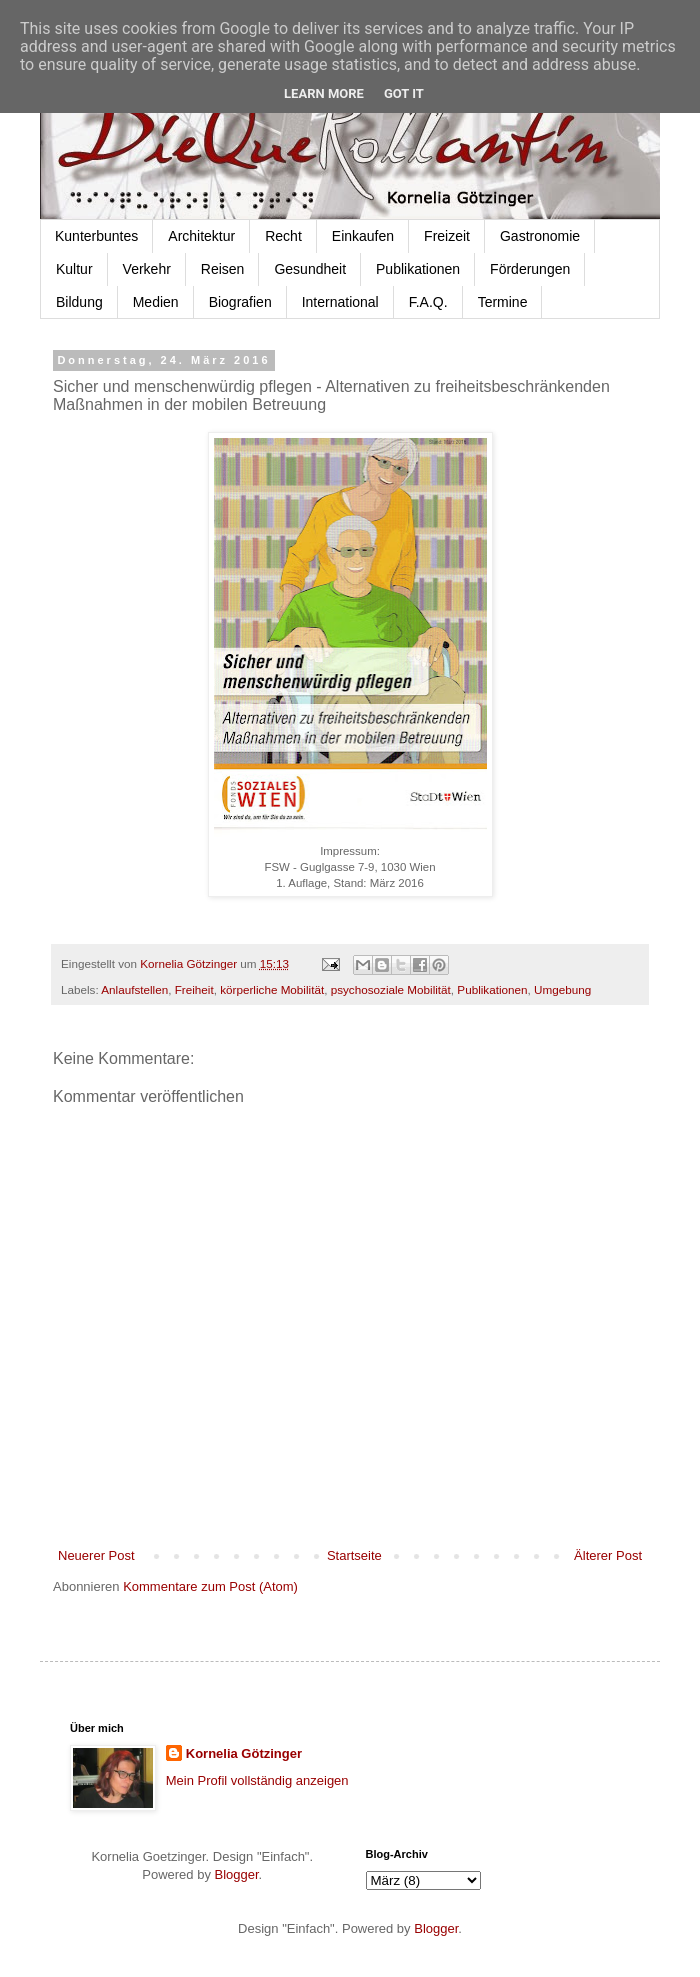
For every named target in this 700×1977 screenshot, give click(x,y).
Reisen (223, 269)
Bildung (79, 302)
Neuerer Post (96, 1555)
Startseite (354, 1555)
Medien (156, 302)
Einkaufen (363, 236)
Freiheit (194, 989)
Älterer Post (608, 1555)
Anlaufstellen (134, 989)
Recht (283, 236)
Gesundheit (310, 269)
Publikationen (418, 269)
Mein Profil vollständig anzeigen (257, 1780)
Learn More (324, 93)
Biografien (240, 302)
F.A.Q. (428, 302)
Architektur (201, 236)
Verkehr (147, 269)
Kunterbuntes (96, 236)
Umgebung (562, 989)
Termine (503, 302)
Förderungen (530, 269)
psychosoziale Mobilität (391, 989)
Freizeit (447, 236)
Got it (404, 93)
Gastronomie (540, 236)
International (340, 302)
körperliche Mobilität (272, 989)
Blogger (237, 1874)
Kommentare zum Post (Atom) (210, 1586)
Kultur (74, 269)
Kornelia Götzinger (244, 1753)
